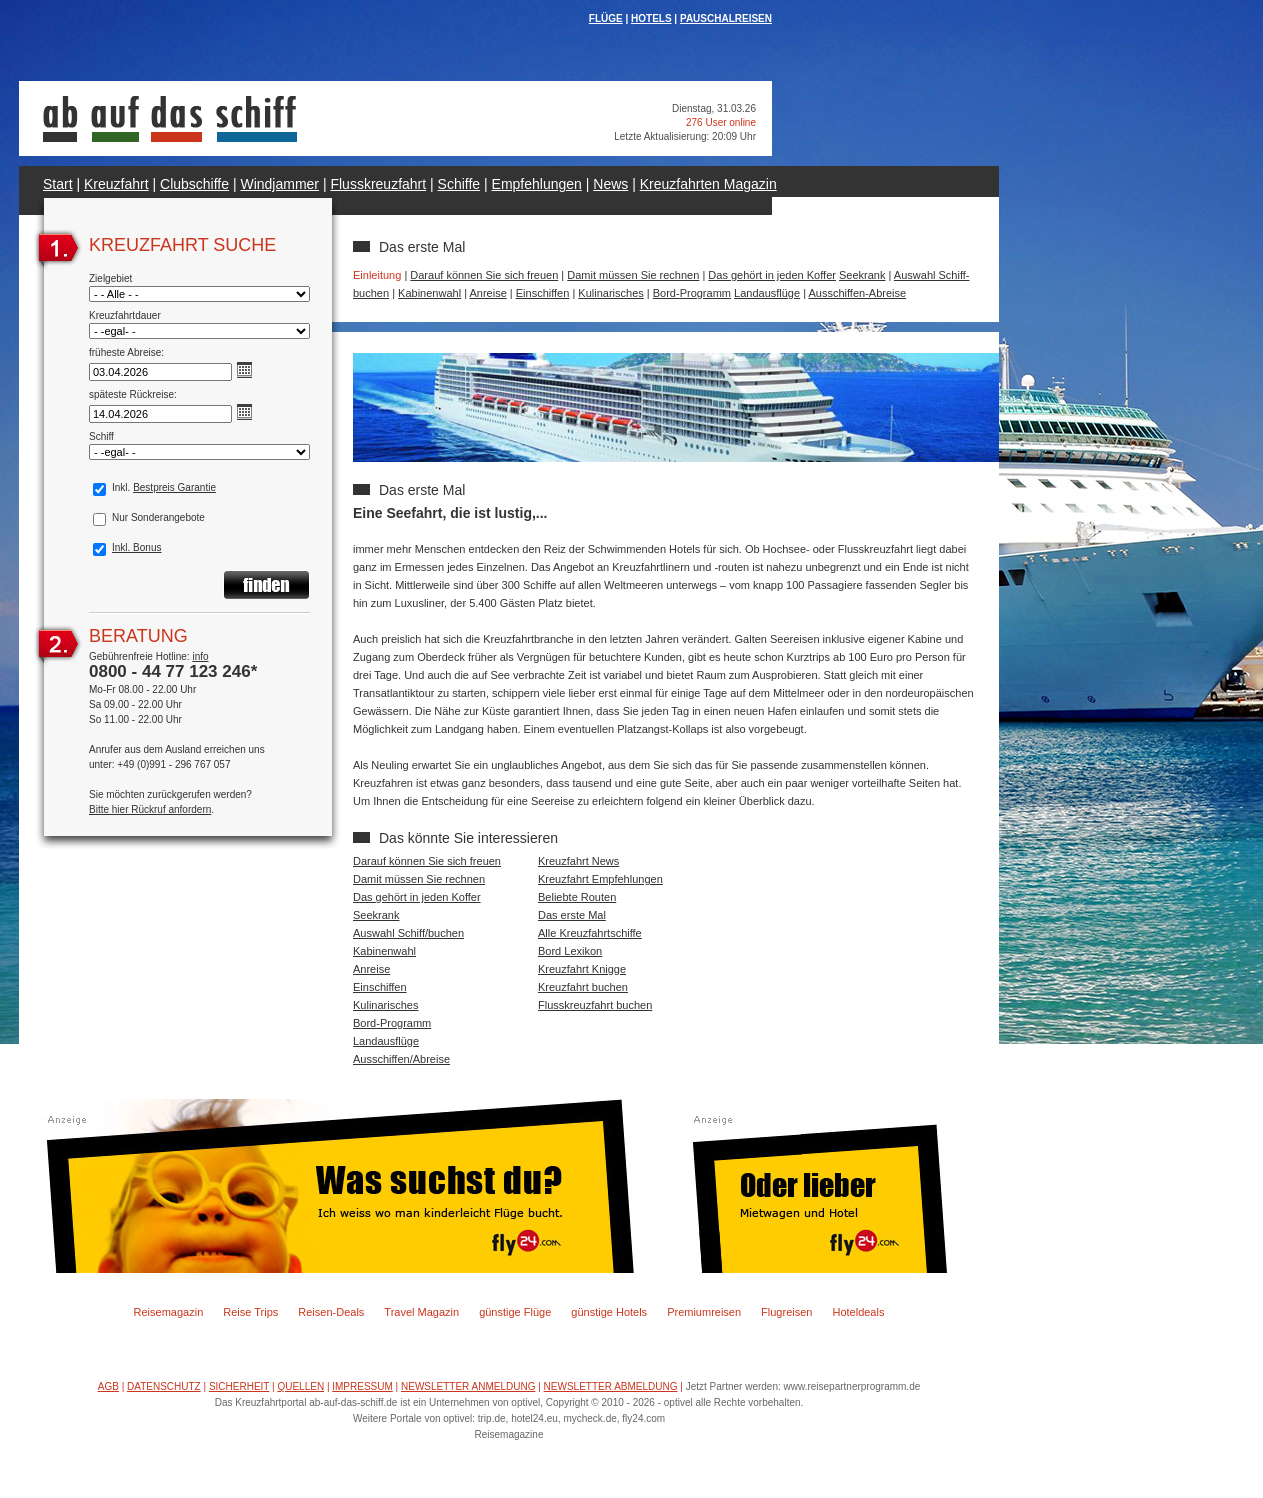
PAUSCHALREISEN (726, 18)
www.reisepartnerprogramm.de (852, 1386)
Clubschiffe (194, 184)
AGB (108, 1386)
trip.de (492, 1418)
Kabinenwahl (429, 293)
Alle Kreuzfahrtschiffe (590, 933)
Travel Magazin (421, 1312)
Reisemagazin (169, 1312)
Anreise (487, 293)
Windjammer (279, 184)
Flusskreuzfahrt (378, 184)
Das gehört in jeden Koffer (772, 275)
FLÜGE (606, 18)
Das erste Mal (572, 915)
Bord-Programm (692, 293)
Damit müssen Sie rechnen (633, 275)
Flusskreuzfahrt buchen (595, 1005)
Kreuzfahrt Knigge (582, 969)
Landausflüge (767, 293)
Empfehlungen (537, 184)
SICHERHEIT (239, 1386)
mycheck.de (589, 1418)
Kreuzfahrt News (578, 861)
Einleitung (377, 275)
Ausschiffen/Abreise (401, 1059)
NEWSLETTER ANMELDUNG (468, 1386)
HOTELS (651, 18)
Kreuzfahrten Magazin (708, 184)
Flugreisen (786, 1312)
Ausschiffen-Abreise (857, 293)
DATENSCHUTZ (164, 1386)
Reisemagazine (509, 1434)
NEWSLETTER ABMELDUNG (611, 1386)
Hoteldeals (858, 1312)
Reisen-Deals (331, 1312)
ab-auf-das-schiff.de (353, 1402)
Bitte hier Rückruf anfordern (150, 809)
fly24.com (643, 1418)
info (200, 656)
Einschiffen (543, 293)
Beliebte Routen (577, 897)
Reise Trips (250, 1312)
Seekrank (862, 275)
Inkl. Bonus (136, 547)
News (610, 184)
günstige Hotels (609, 1312)
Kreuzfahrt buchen (583, 987)
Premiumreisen (704, 1312)
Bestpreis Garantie (174, 487)
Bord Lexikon (570, 951)
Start (58, 184)
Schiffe (459, 184)
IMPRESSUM (362, 1386)
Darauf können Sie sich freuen (484, 275)
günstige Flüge (515, 1312)
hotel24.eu (534, 1418)
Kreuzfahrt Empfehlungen (600, 879)
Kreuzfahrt (116, 184)
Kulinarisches (610, 293)
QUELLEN (300, 1386)
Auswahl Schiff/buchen (408, 933)
